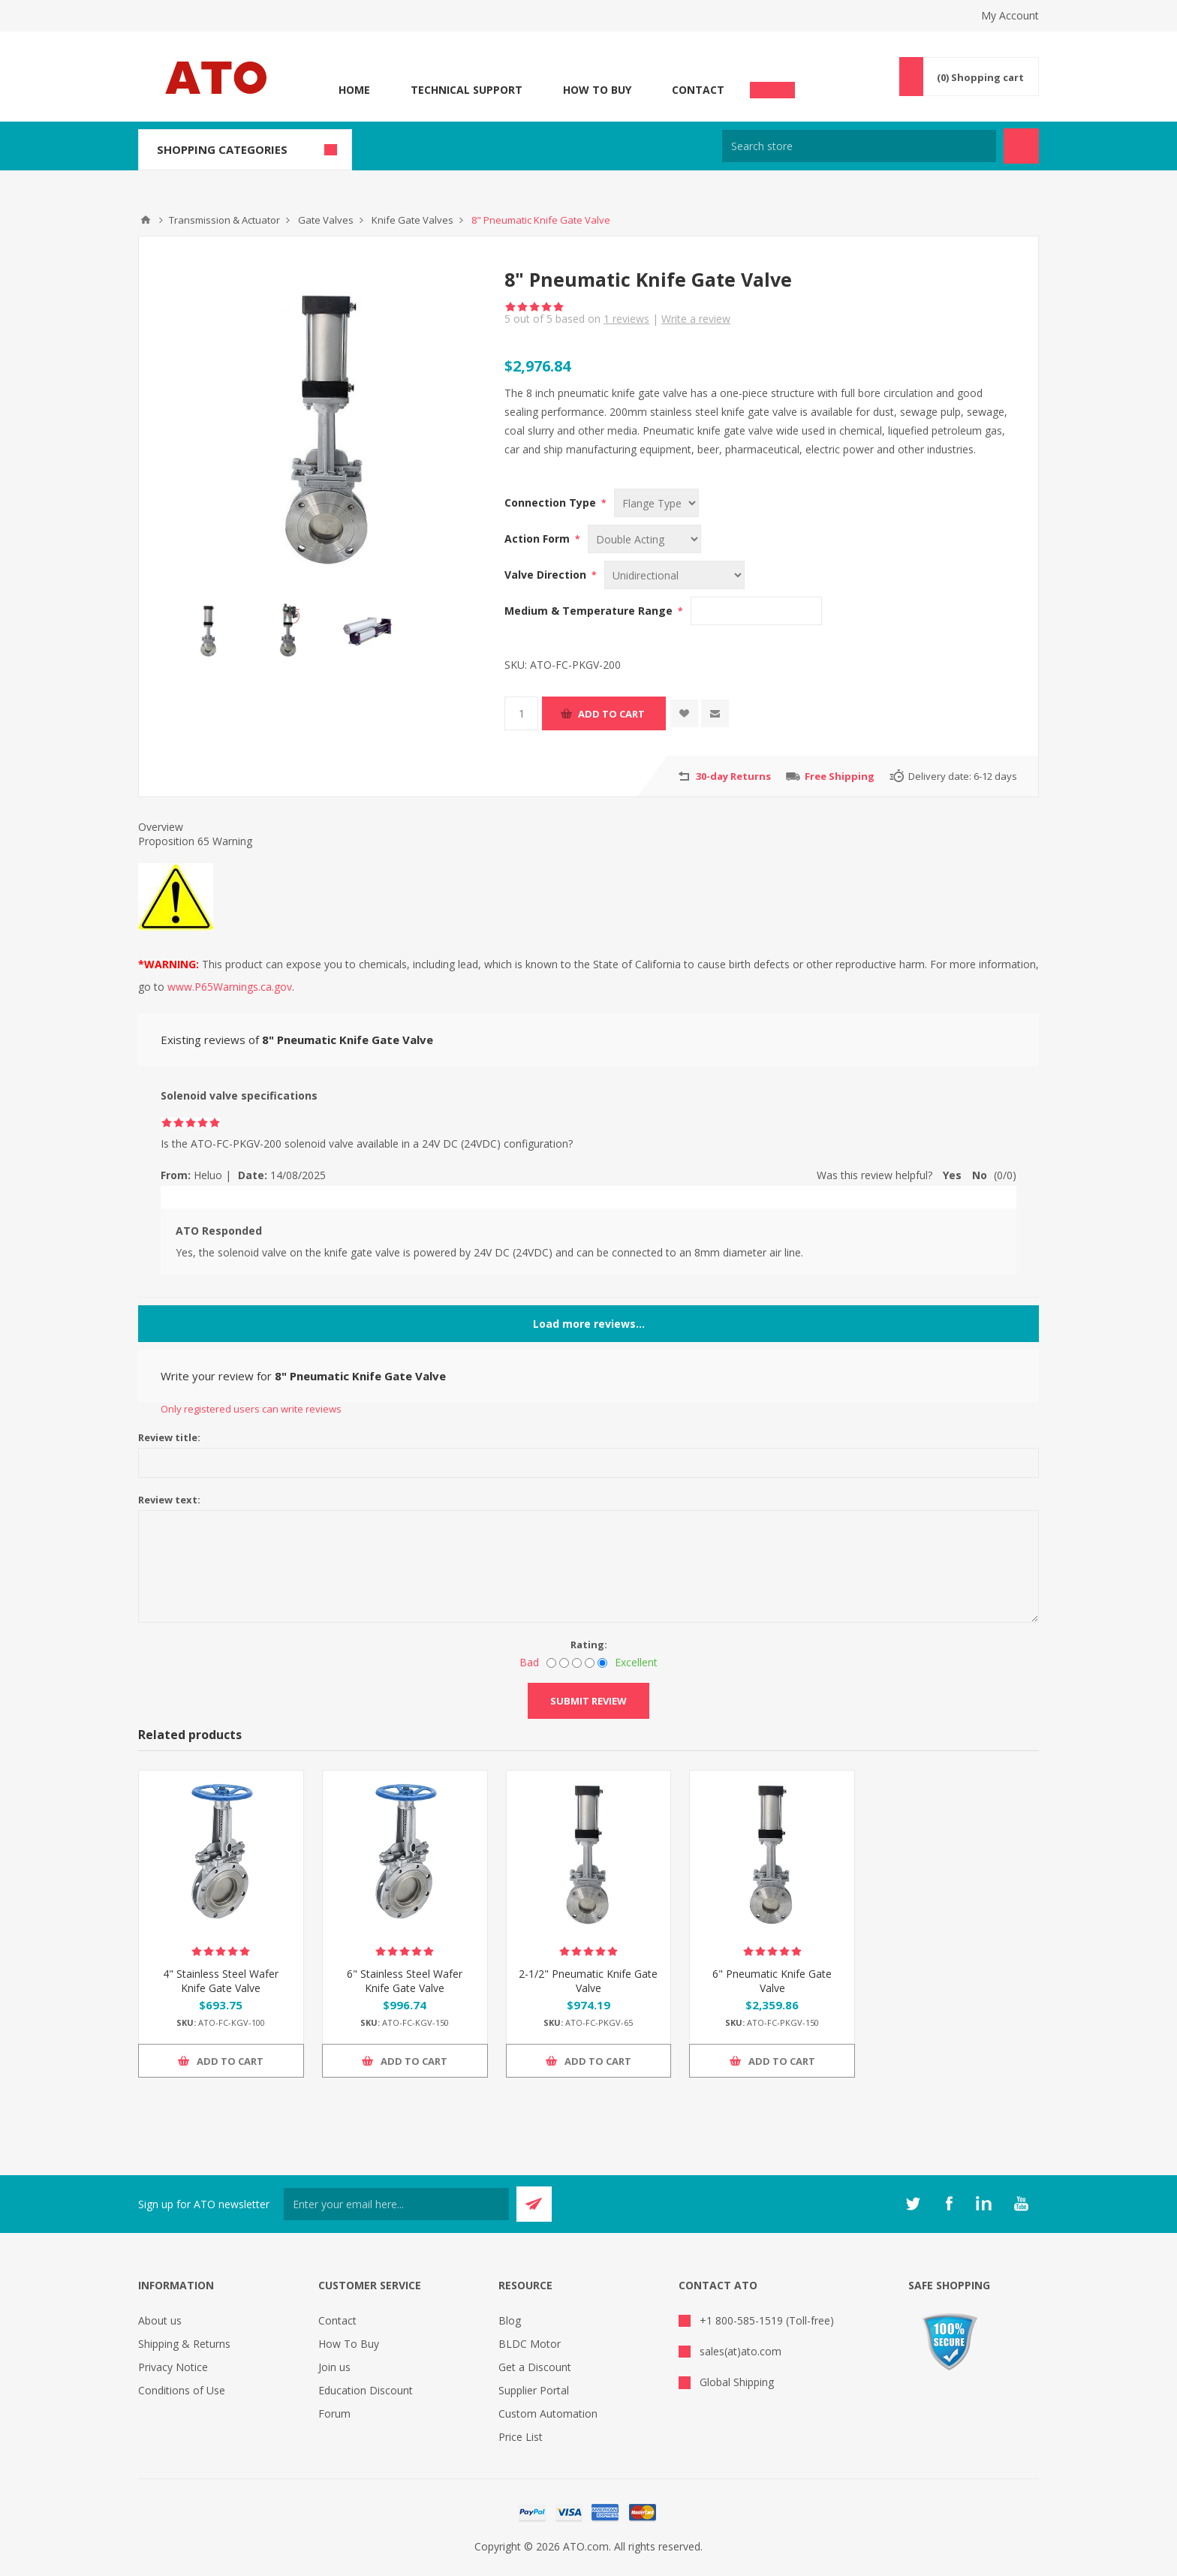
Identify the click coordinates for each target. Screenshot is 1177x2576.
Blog (509, 2320)
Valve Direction (546, 574)
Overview (160, 827)
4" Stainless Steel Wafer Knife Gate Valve (220, 1981)
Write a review (695, 318)
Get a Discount (534, 2367)
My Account (1010, 15)
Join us (334, 2367)
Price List (520, 2437)
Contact (698, 90)
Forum (334, 2413)
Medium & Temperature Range (590, 610)
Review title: (169, 1437)
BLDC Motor (529, 2344)
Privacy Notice (173, 2367)
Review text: (169, 1499)
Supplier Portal (533, 2390)
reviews (626, 318)
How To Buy (597, 90)
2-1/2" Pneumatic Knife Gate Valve (588, 1981)
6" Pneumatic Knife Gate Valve (772, 1981)
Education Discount (365, 2390)
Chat (772, 85)
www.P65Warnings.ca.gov (229, 987)
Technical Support (466, 90)
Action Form (538, 538)
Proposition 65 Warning (195, 841)
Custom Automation (548, 2413)
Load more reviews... (589, 1324)
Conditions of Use (181, 2390)
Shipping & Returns (184, 2344)
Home (354, 90)
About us (160, 2320)
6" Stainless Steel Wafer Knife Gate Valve (404, 1981)
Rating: (588, 1644)
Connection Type (551, 502)
